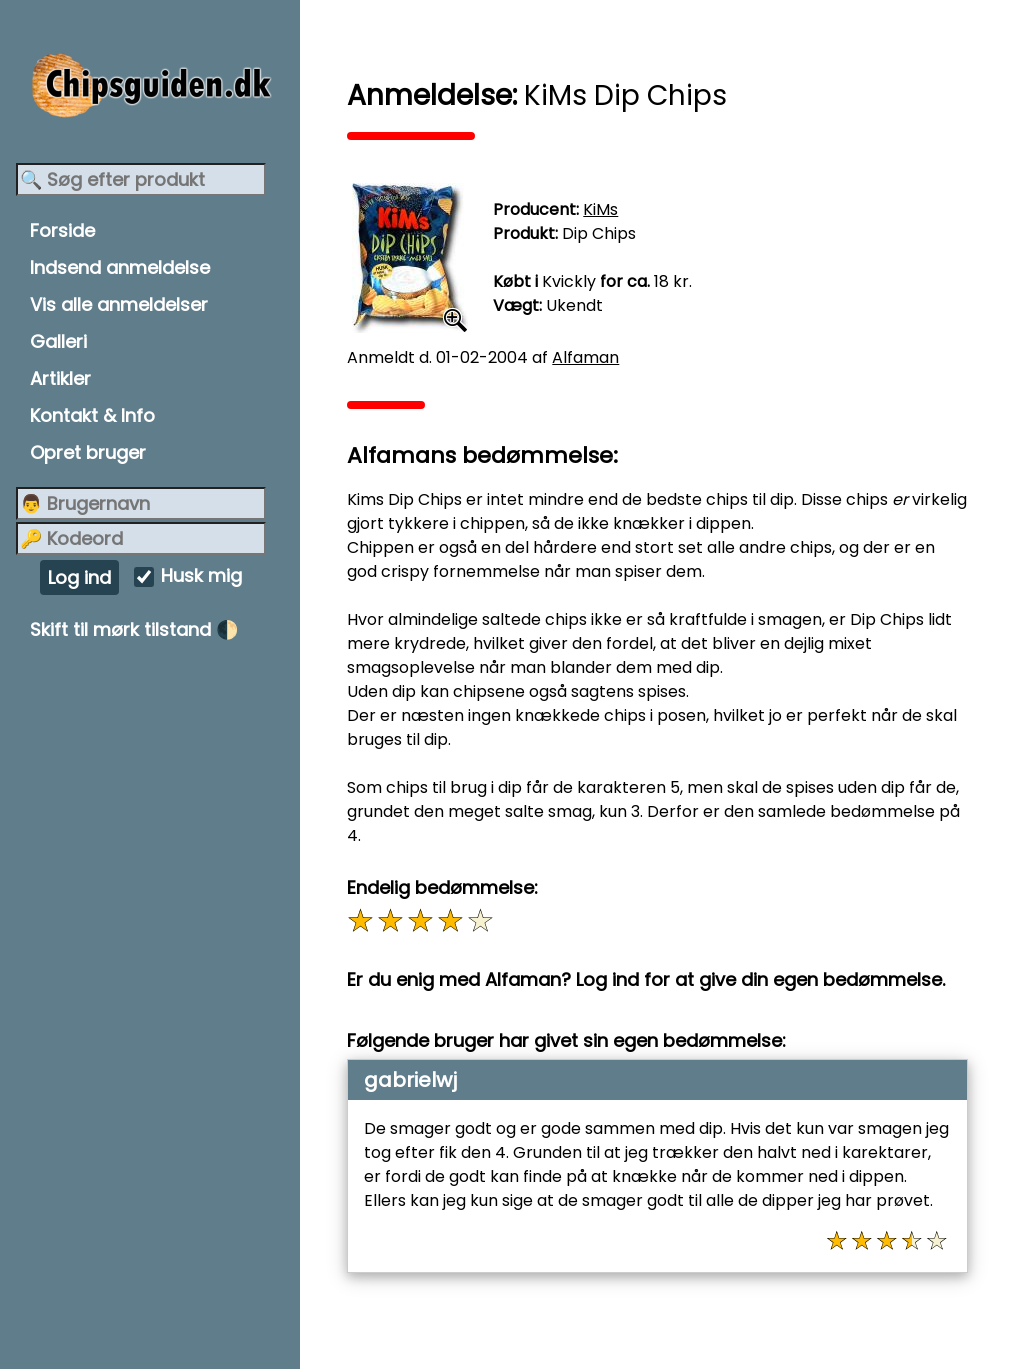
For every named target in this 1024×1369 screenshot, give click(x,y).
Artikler (60, 378)
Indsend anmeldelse (120, 267)
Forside (62, 230)
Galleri (58, 341)
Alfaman (594, 357)
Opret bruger (88, 452)
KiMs (609, 209)
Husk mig (201, 576)
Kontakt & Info (92, 415)
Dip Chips (608, 233)
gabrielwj (419, 1080)
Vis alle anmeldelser (119, 304)
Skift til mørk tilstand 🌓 (134, 629)
